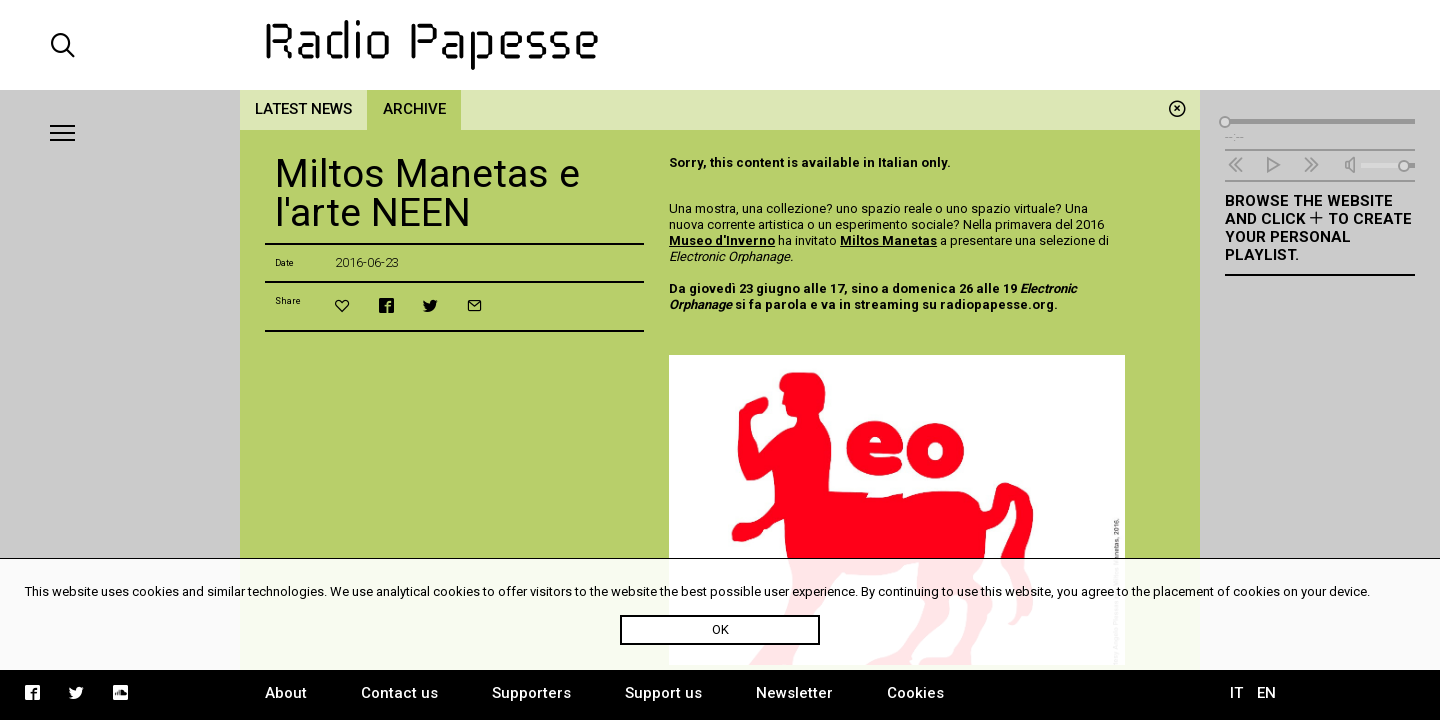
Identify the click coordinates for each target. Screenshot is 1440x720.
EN (1266, 693)
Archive (414, 109)
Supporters (531, 693)
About (286, 693)
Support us (663, 693)
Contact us (399, 693)
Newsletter (794, 693)
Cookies (915, 693)
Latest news (303, 109)
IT (1236, 693)
